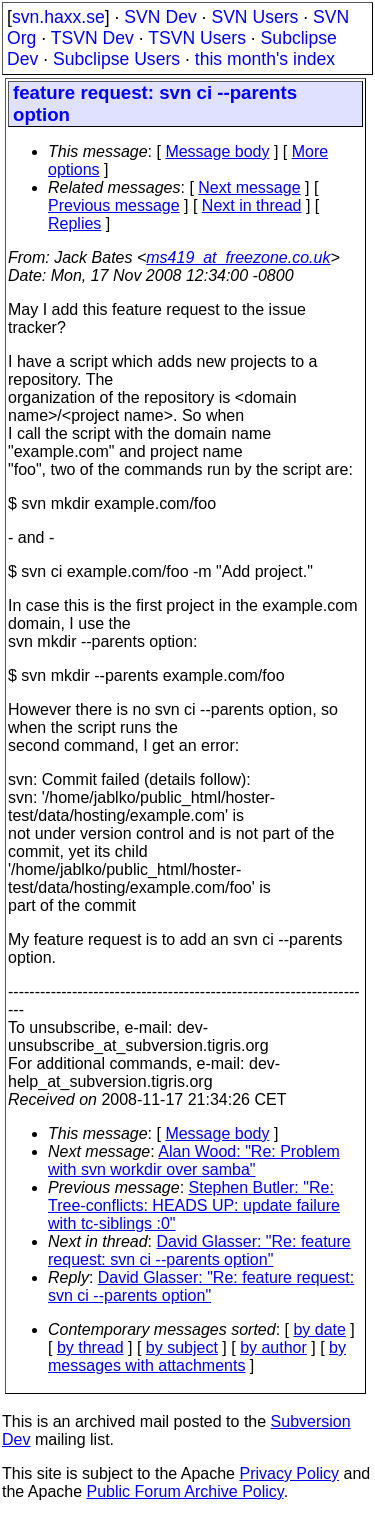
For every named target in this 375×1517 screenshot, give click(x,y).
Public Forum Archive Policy (185, 1491)
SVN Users (254, 17)
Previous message (114, 205)
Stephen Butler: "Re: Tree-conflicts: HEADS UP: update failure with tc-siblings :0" (194, 1205)
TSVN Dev (92, 38)
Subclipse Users (116, 59)
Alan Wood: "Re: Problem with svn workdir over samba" (194, 1160)
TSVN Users (197, 38)
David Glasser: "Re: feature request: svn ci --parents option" (199, 1250)
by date (319, 1329)
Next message (249, 187)
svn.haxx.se (58, 17)
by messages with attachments (197, 1356)
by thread (90, 1347)
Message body (217, 151)
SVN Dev (160, 17)
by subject (182, 1347)
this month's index (265, 59)
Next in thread (252, 205)
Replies (74, 223)
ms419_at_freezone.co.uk (238, 257)
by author (273, 1347)
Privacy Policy (289, 1473)
